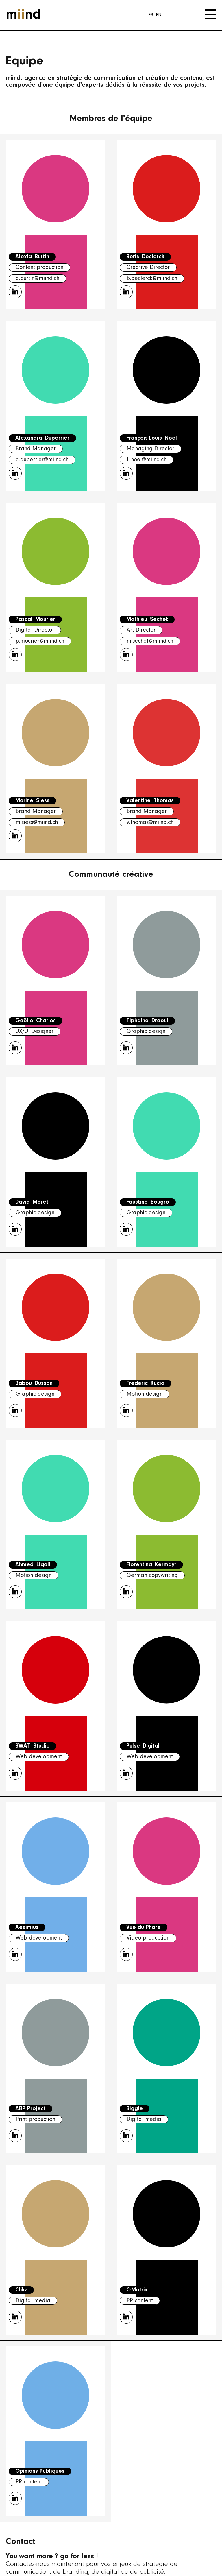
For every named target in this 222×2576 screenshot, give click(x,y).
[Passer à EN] (158, 15)
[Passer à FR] (150, 15)
